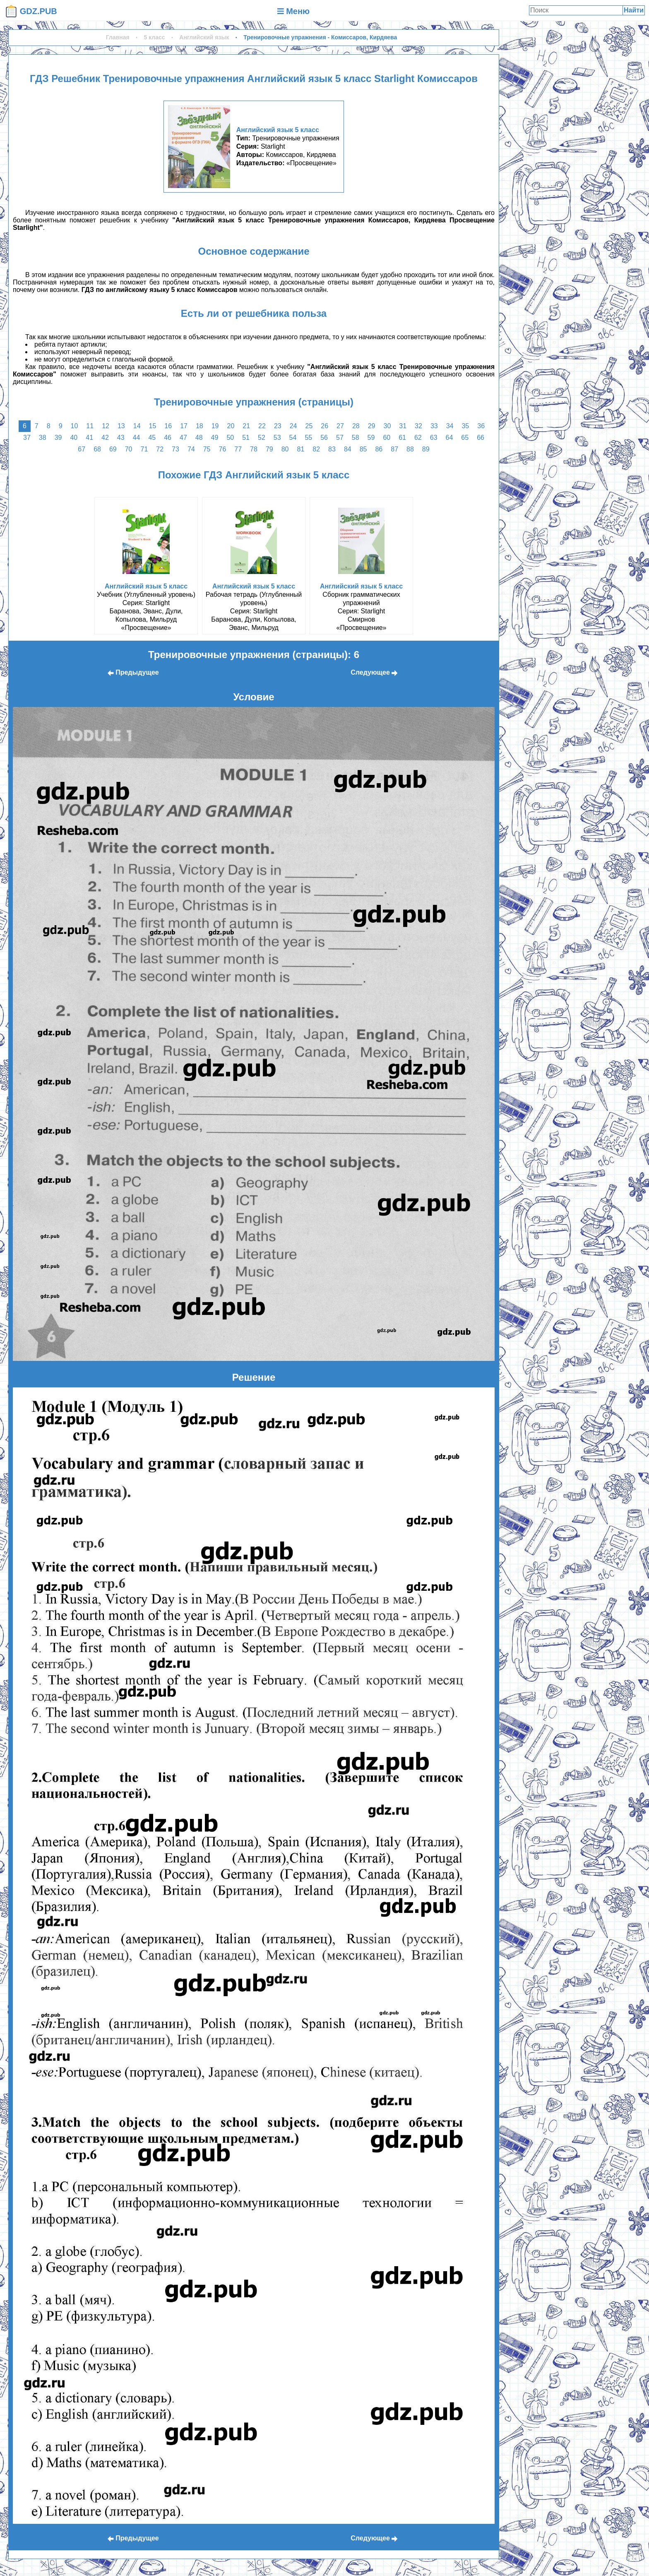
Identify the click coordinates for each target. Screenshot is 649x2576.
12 (105, 425)
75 (207, 449)
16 (168, 425)
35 (465, 425)
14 (137, 425)
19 (215, 425)
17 (183, 425)
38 (42, 437)
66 (480, 437)
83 (332, 449)
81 (300, 449)
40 (73, 437)
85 (363, 449)
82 (316, 449)
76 (222, 449)
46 (167, 437)
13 (121, 425)
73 (175, 449)
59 (371, 437)
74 (191, 449)
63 (433, 437)
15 (152, 425)
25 (309, 425)
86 (378, 449)
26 (324, 425)
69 (113, 449)
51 (246, 437)
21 (246, 425)
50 (230, 437)
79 (269, 449)
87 (394, 449)
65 (465, 437)
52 (261, 437)
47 (183, 437)
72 (159, 449)
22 (262, 425)
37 (27, 437)
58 (355, 437)
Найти (634, 10)
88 (410, 449)
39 (58, 437)
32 (418, 425)
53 (277, 437)
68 (97, 449)
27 (340, 425)
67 (81, 449)
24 (293, 425)
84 (347, 449)
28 (356, 425)
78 (253, 449)
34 (450, 425)
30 (387, 425)
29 (371, 425)
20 (231, 425)
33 (434, 425)
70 (128, 449)
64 (449, 437)
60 (386, 437)
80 (285, 449)
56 (324, 437)
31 (402, 425)
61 (402, 437)
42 (105, 437)
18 (199, 425)
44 (136, 437)
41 (89, 437)
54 (293, 437)
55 (308, 437)
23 (277, 425)
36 (481, 425)
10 (74, 425)
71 (144, 449)
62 (418, 437)
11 (90, 425)
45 (152, 437)
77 (238, 449)
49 (215, 437)
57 (340, 437)
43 (121, 437)
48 (199, 437)
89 (426, 449)
